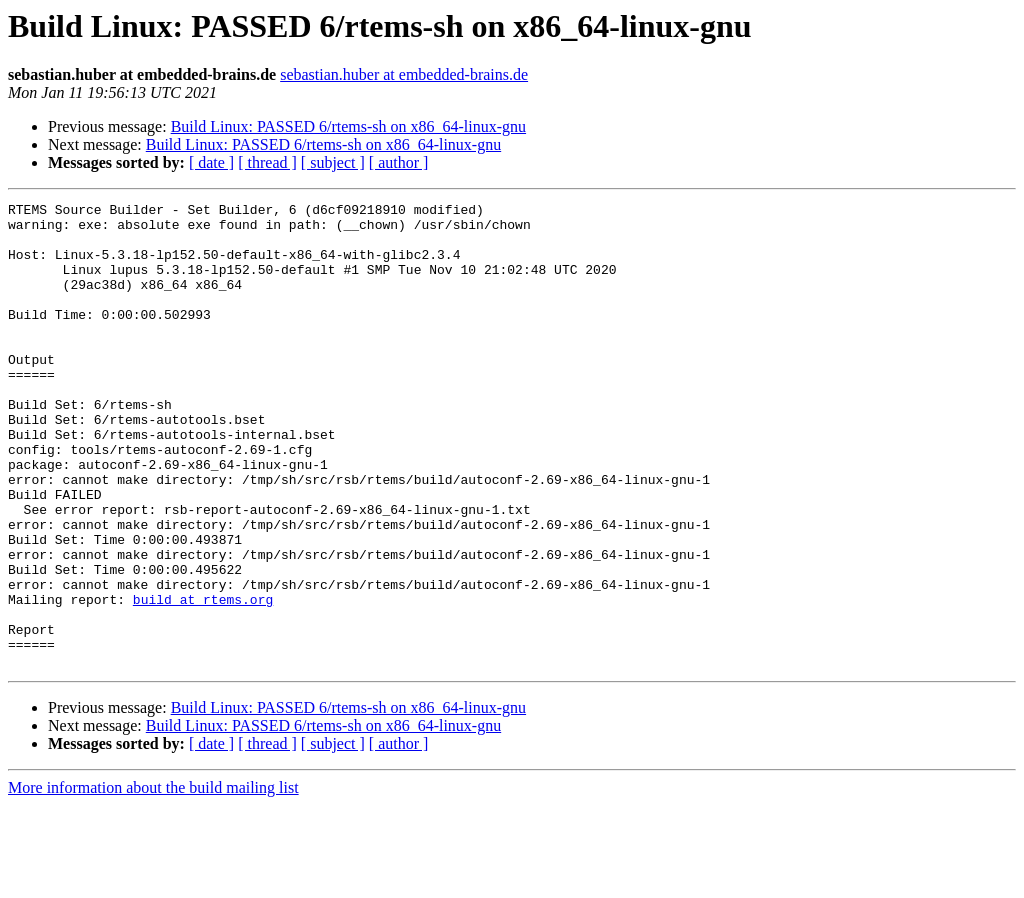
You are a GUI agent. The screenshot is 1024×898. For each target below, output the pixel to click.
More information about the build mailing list (153, 880)
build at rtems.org (203, 680)
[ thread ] (267, 162)
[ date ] (211, 162)
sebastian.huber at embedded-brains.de (404, 74)
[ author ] (399, 162)
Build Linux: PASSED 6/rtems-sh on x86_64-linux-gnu (348, 126)
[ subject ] (333, 162)
